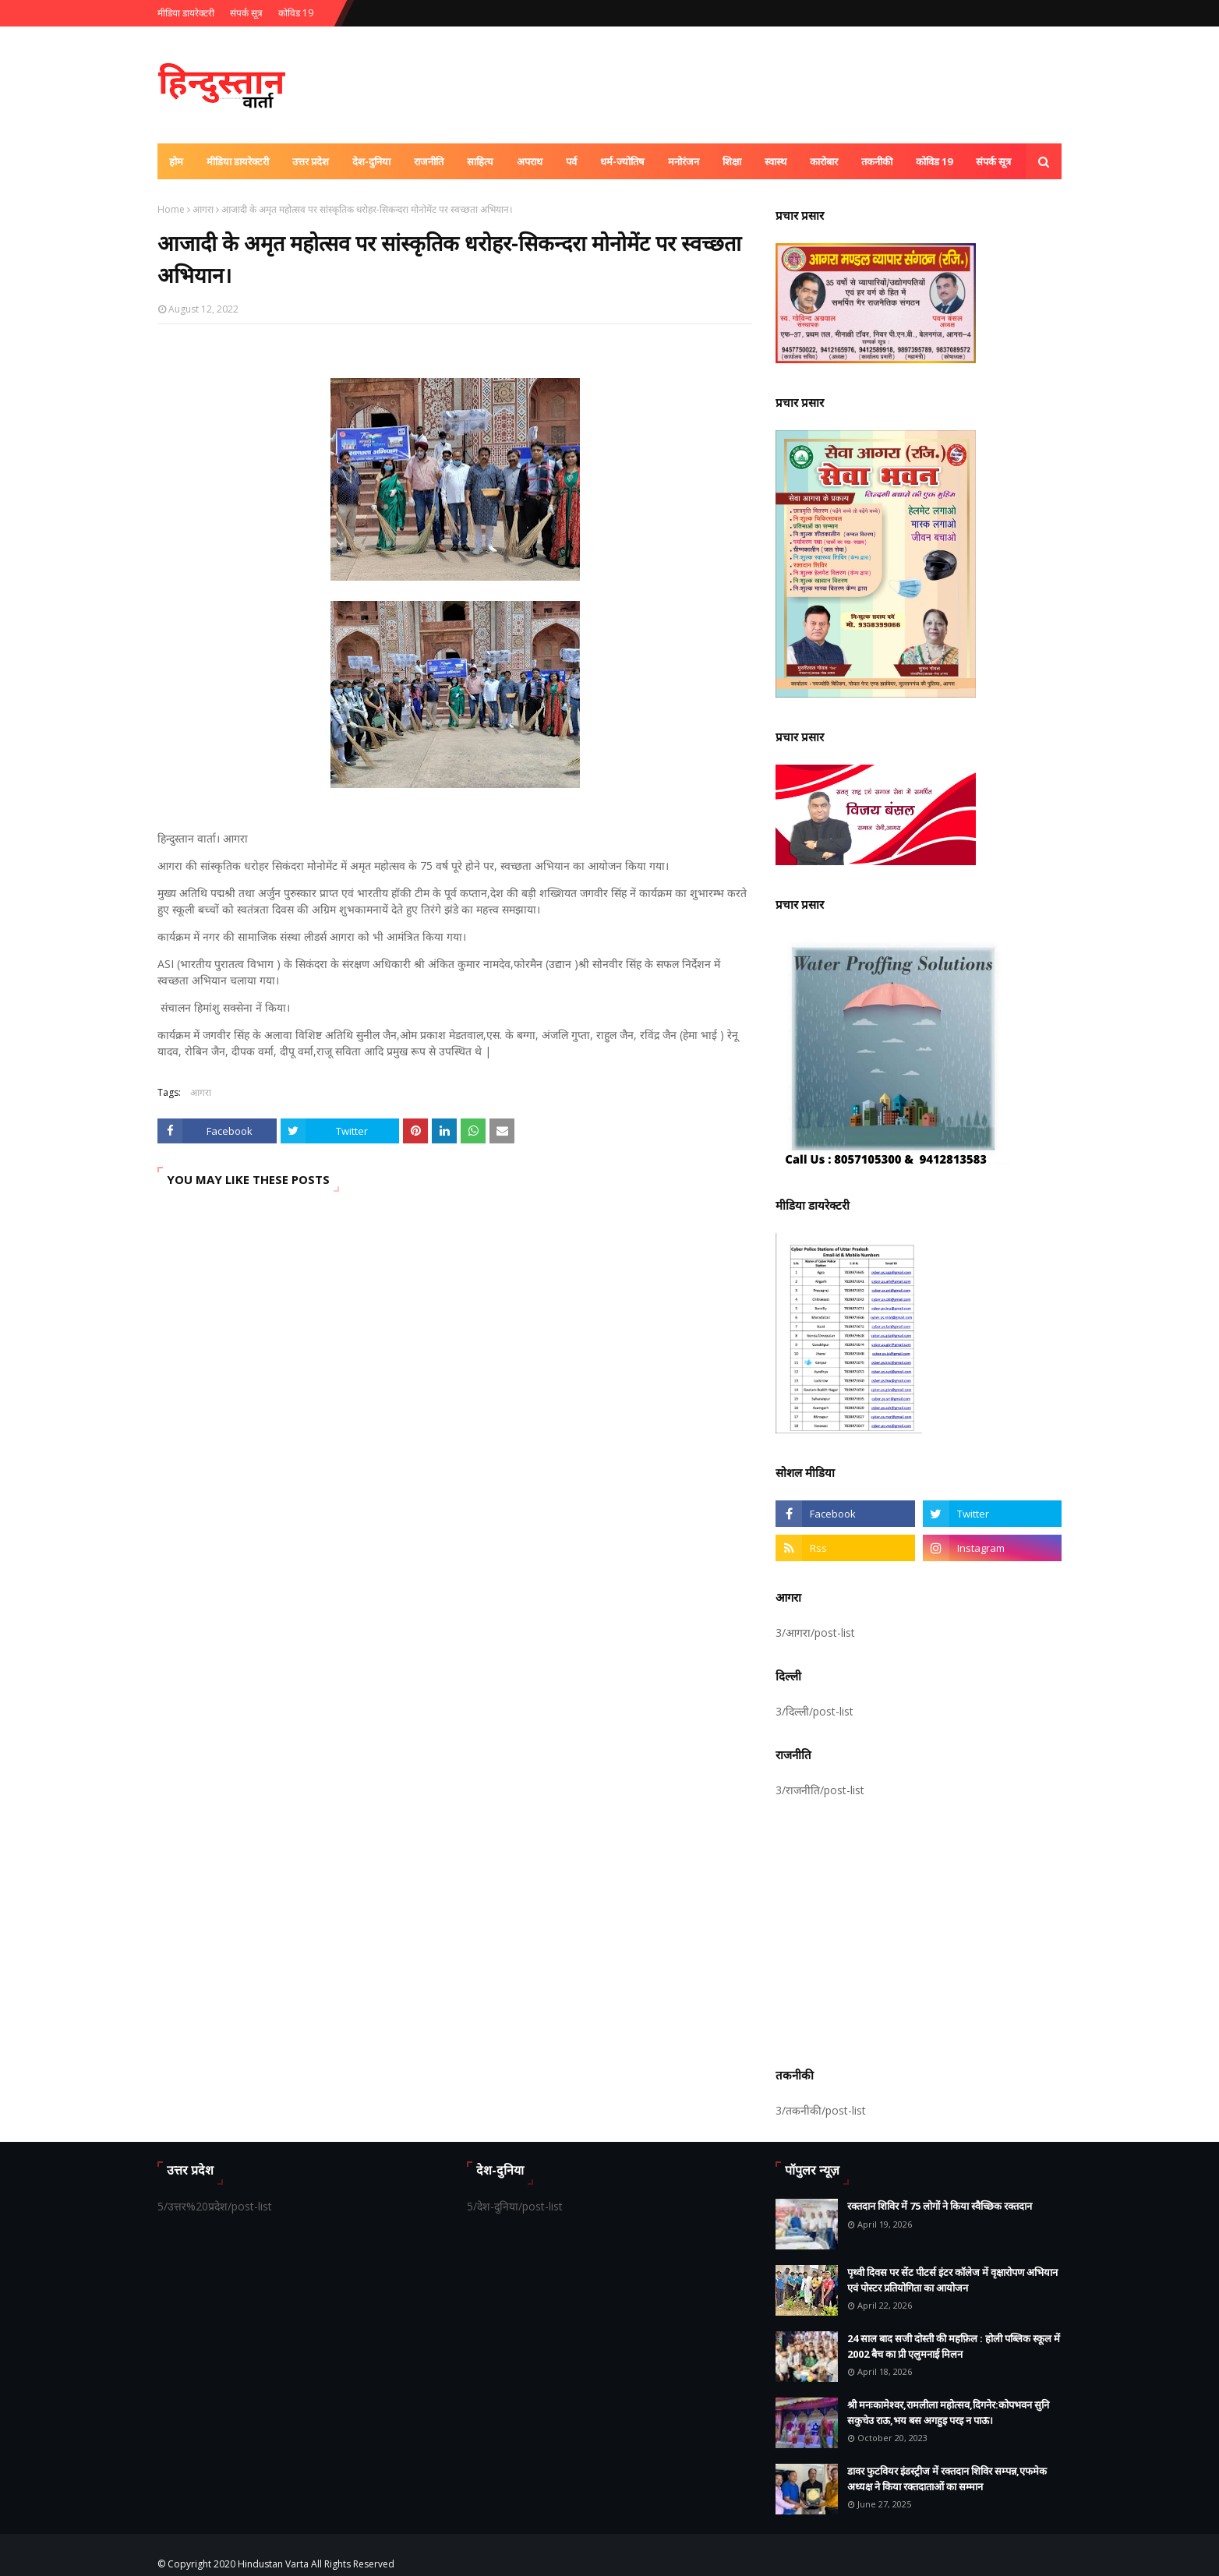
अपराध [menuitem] (529, 161)
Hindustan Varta (273, 2564)
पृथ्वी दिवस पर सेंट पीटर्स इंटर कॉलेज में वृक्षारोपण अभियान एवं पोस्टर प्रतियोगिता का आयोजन (952, 2280)
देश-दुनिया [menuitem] (371, 161)
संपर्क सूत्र (246, 12)
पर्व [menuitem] (571, 161)
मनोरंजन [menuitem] (683, 161)
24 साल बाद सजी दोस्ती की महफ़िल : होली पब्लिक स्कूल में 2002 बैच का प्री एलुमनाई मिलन (953, 2346)
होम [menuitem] (176, 161)
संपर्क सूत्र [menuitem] (993, 161)
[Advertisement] (919, 1930)
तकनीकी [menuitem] (876, 161)
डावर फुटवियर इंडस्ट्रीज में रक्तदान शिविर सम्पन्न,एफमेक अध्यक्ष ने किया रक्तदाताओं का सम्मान (947, 2478)
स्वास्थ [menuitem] (775, 161)
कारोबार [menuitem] (824, 161)
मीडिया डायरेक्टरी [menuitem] (238, 161)
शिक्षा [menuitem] (732, 161)
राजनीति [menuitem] (428, 161)
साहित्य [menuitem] (480, 161)
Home (171, 209)
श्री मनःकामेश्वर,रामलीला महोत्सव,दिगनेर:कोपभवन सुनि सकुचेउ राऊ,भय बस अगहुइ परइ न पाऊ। (948, 2412)
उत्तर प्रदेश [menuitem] (310, 161)
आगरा (203, 209)
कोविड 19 (295, 12)
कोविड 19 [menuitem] (934, 161)
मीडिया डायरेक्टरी (185, 12)
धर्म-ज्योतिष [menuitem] (622, 161)
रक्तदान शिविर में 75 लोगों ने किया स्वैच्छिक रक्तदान (939, 2206)
